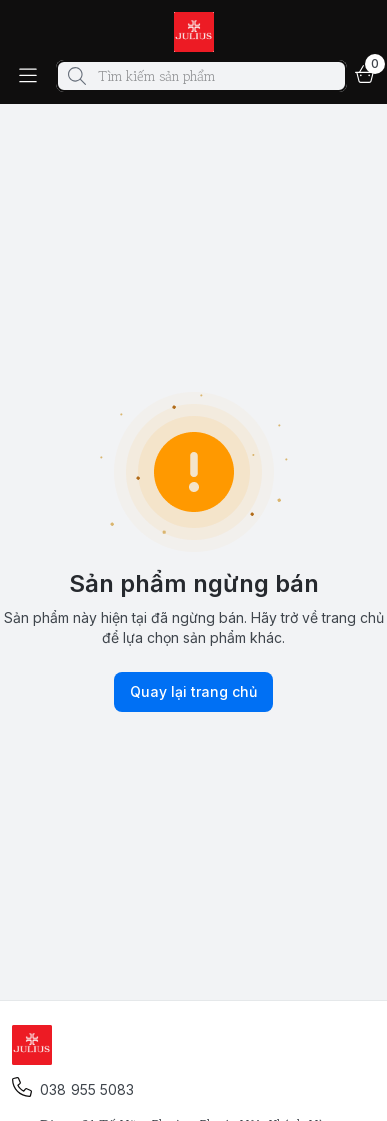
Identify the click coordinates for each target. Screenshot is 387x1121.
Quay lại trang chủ (193, 692)
